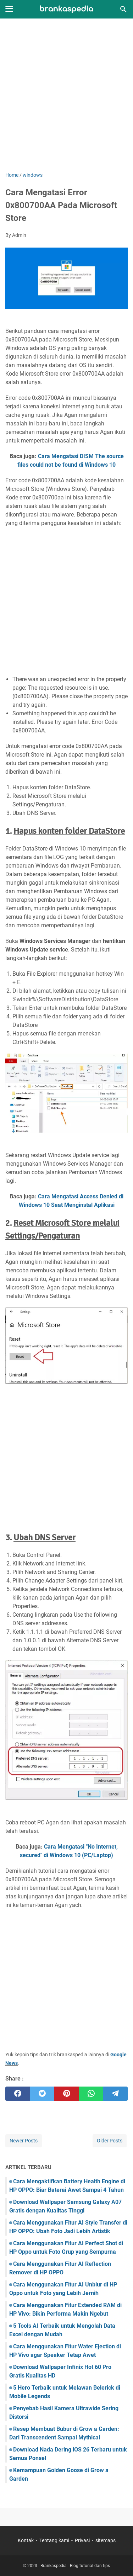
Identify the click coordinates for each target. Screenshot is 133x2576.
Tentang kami (54, 2540)
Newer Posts (24, 2140)
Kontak (26, 2540)
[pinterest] (66, 2094)
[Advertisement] (66, 96)
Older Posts (109, 2140)
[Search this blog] (123, 9)
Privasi (82, 2540)
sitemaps (105, 2540)
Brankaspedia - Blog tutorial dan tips (75, 2565)
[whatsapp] (91, 2094)
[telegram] (115, 2094)
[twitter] (42, 2094)
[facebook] (17, 2094)
